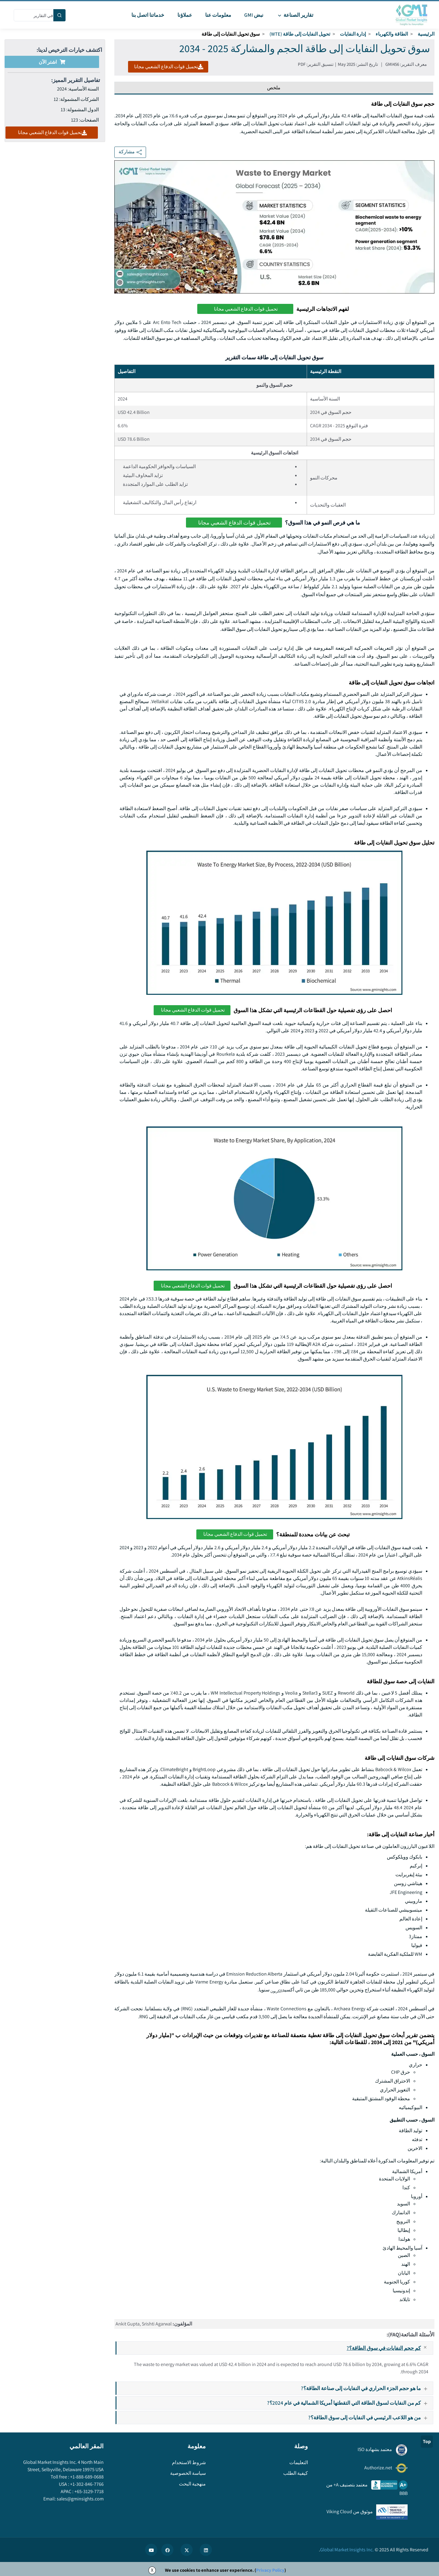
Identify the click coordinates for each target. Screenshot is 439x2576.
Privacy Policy (270, 2570)
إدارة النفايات (353, 34)
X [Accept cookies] (152, 2570)
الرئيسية (426, 34)
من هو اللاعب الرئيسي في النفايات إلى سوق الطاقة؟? (370, 2417)
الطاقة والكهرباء (392, 34)
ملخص (273, 87)
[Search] (59, 15)
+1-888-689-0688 (86, 2477)
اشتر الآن (52, 62)
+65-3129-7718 (88, 2491)
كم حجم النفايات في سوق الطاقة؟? (390, 2348)
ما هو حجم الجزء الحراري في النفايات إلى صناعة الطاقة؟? (366, 2388)
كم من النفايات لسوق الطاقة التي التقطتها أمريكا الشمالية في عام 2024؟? (349, 2402)
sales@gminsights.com (80, 2499)
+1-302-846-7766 (86, 2484)
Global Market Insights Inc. (347, 2549)
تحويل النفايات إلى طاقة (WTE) (299, 34)
